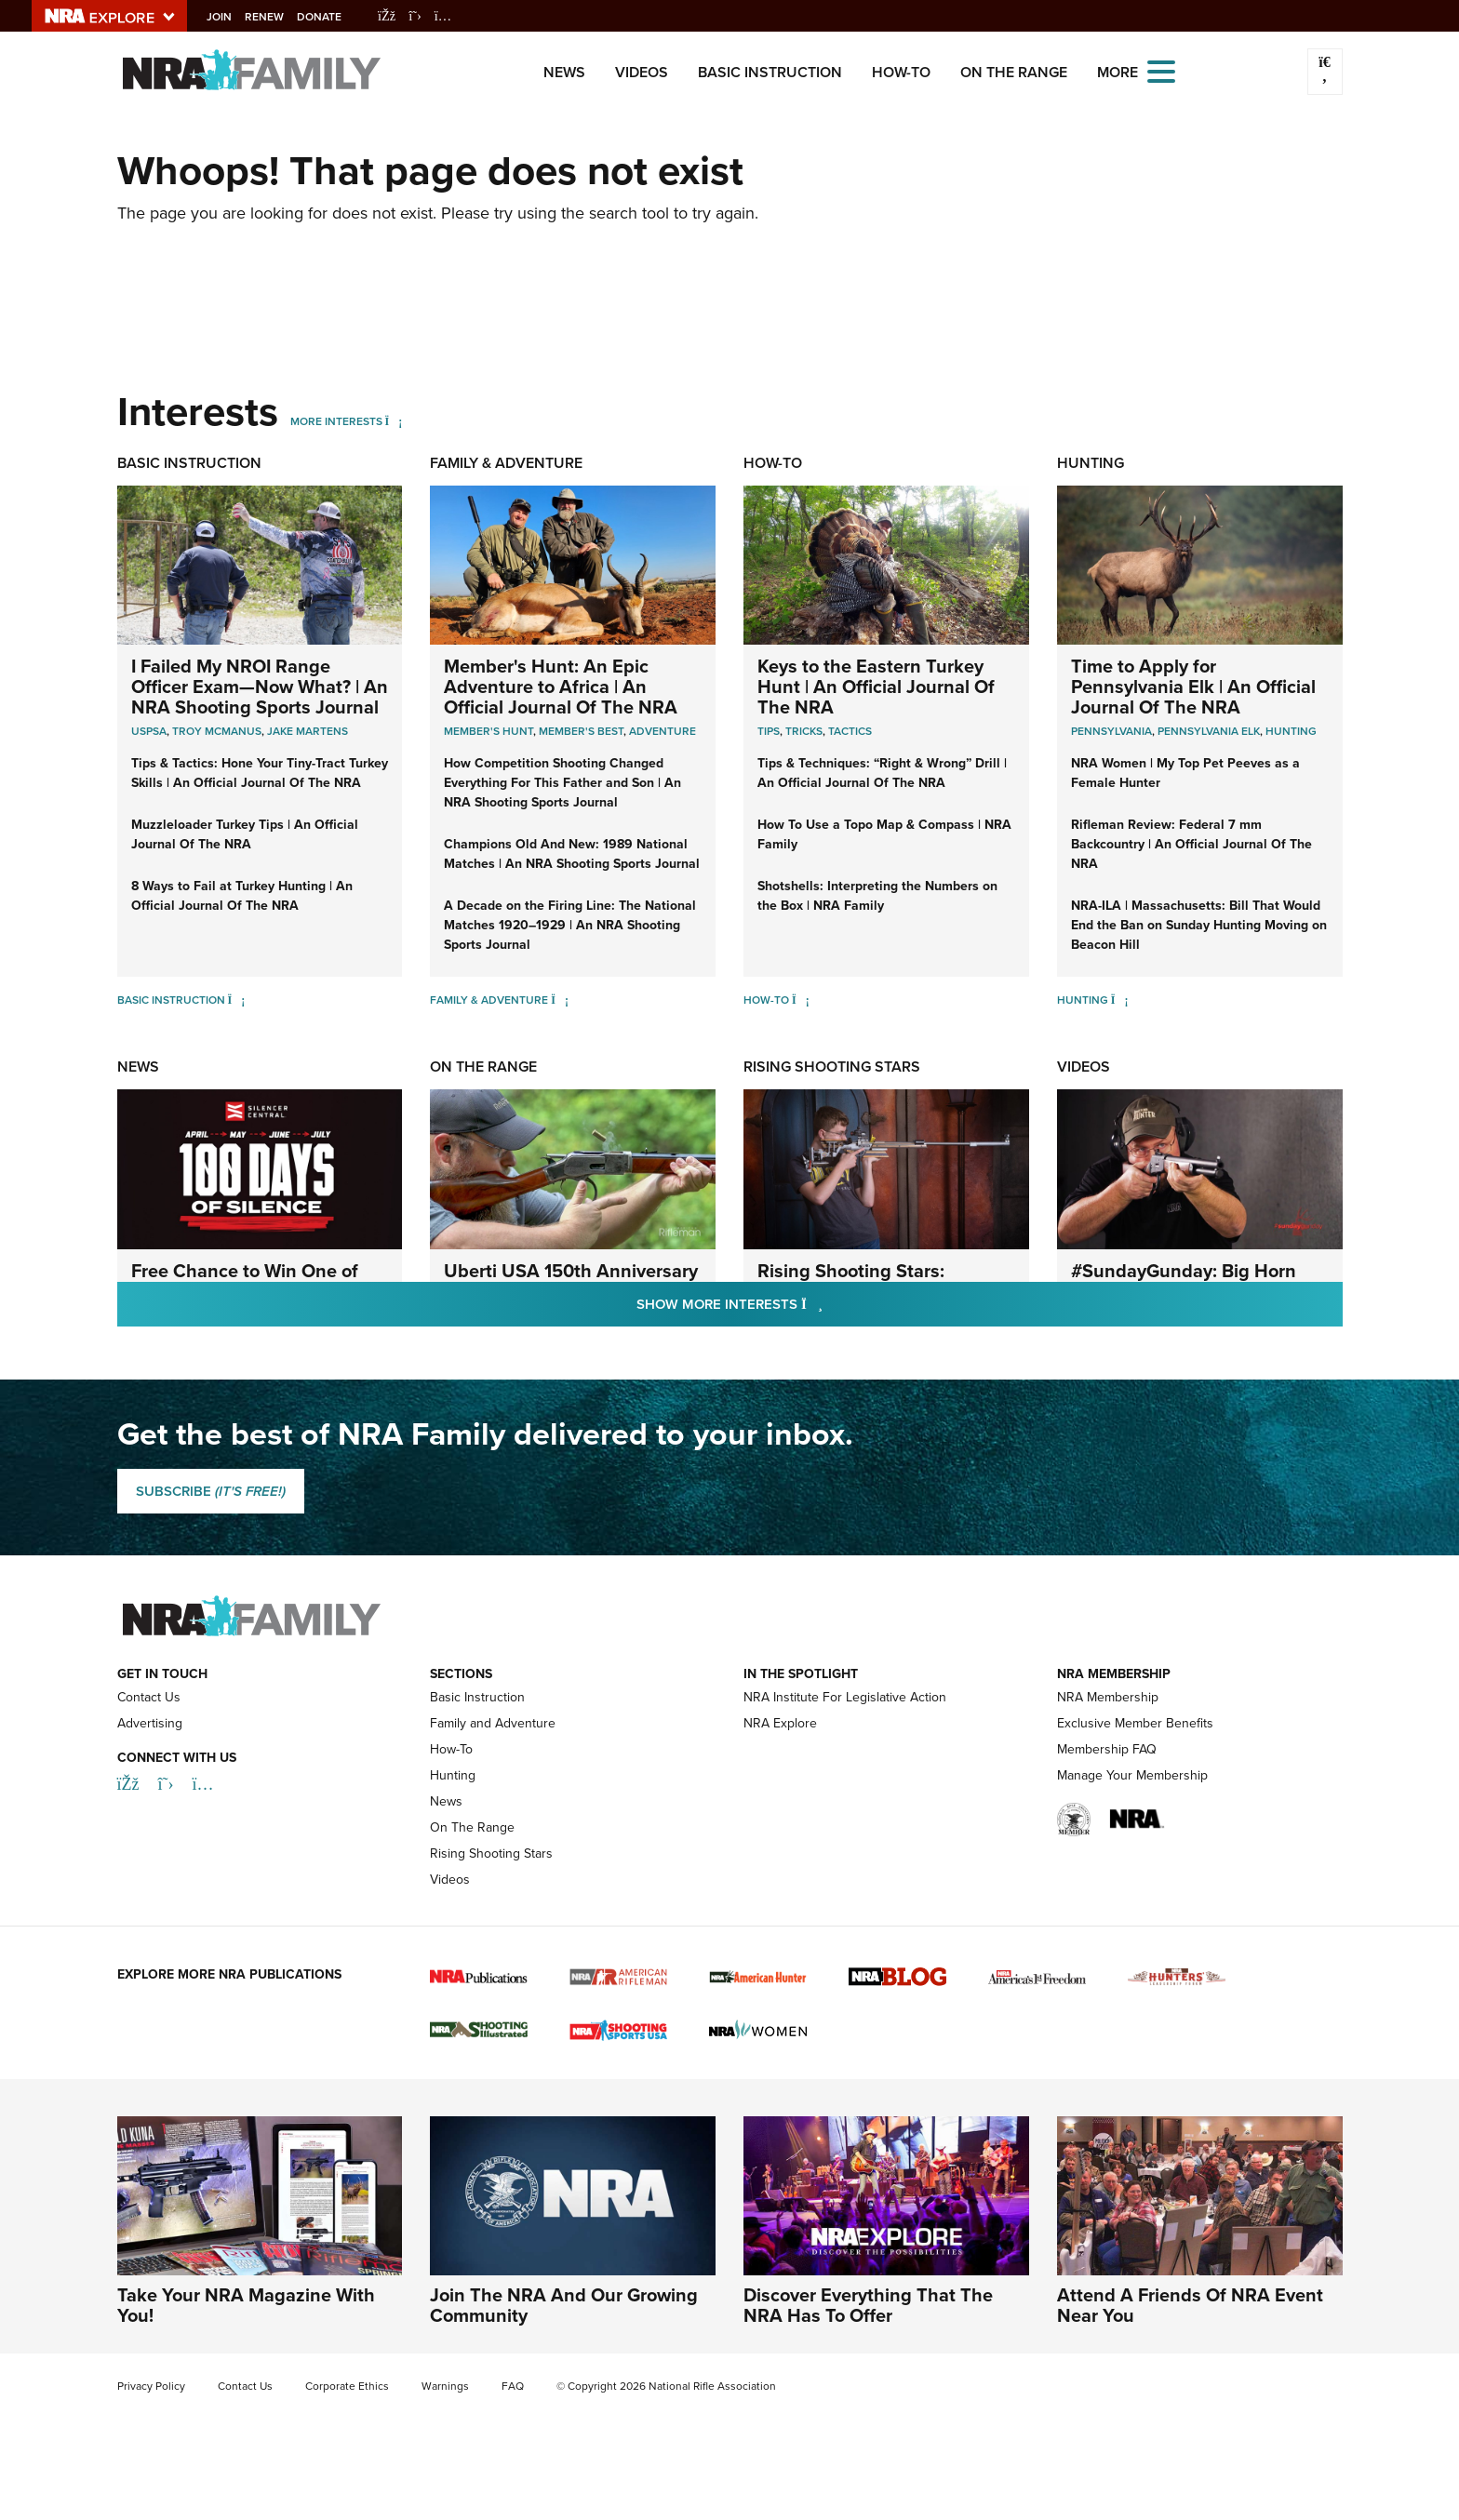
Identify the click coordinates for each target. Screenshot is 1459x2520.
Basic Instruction (770, 72)
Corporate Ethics (347, 2386)
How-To (901, 72)
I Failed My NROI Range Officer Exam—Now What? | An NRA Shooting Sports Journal (259, 686)
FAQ (513, 2386)
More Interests (336, 421)
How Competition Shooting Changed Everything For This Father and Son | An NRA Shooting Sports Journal (562, 782)
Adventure (662, 731)
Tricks (804, 731)
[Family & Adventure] (560, 1000)
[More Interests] (394, 421)
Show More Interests (830, 1303)
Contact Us (149, 1697)
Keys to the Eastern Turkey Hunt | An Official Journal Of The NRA (876, 686)
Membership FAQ (1107, 1749)
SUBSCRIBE (211, 1491)
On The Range (1013, 72)
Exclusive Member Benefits (1135, 1723)
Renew (277, 16)
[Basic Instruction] (237, 1000)
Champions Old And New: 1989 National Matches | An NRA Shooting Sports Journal (572, 853)
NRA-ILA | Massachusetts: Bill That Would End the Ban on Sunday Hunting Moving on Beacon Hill (1199, 925)
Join (232, 16)
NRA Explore (780, 1723)
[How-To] (801, 1000)
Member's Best (581, 731)
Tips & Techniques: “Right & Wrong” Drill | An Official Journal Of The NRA (882, 773)
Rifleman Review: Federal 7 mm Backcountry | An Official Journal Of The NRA (1191, 844)
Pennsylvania (1111, 731)
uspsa (149, 731)
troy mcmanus (216, 731)
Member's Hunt (488, 731)
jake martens (307, 731)
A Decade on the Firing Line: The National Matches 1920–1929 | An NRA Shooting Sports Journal (570, 925)
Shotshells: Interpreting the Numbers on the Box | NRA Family (877, 895)
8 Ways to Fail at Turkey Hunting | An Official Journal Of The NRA (242, 895)
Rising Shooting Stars (831, 1066)
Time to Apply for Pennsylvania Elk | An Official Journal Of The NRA (1193, 686)
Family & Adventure (506, 462)
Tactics (850, 731)
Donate (332, 16)
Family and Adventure (492, 1723)
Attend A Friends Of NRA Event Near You (1190, 2305)
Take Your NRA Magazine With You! (246, 2305)
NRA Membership (1107, 1697)
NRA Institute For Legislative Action (844, 1697)
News (564, 72)
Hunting (1090, 462)
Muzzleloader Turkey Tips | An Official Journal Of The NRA (244, 834)
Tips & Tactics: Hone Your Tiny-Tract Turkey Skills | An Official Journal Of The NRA (259, 773)
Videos (641, 72)
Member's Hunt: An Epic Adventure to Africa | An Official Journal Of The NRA (560, 686)
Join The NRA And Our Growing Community (564, 2305)
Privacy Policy (151, 2386)
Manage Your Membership (1132, 1775)
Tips (768, 731)
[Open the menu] (1161, 70)
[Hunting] (1120, 1000)
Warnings (445, 2386)
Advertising (149, 1723)
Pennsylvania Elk (1209, 731)
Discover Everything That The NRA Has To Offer (868, 2305)
